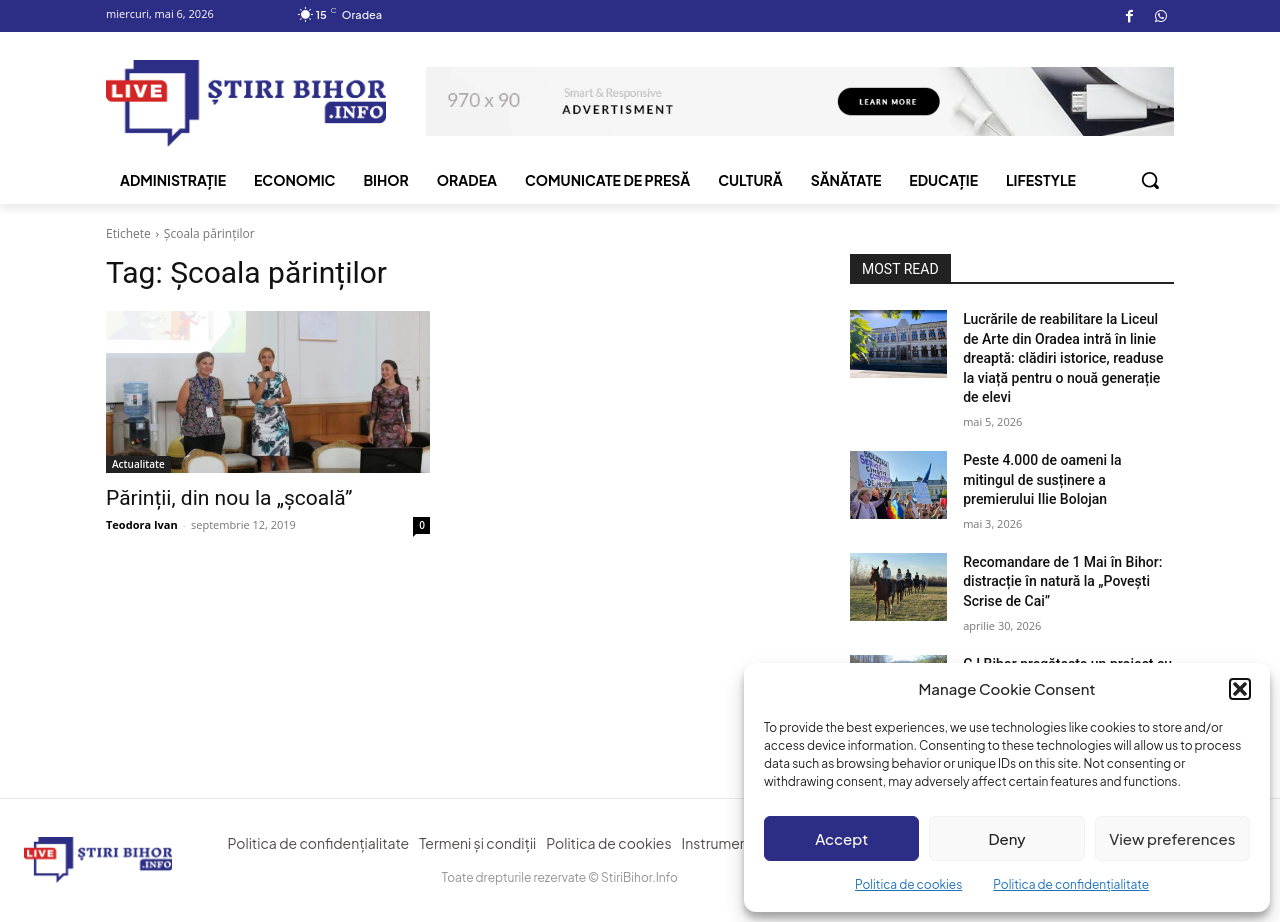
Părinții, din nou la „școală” (229, 498)
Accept (841, 838)
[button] (1240, 689)
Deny (1006, 838)
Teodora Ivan (142, 524)
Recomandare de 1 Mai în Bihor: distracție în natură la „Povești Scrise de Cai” (1062, 581)
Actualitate (138, 464)
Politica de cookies (908, 884)
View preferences (1172, 838)
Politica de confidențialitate (1071, 884)
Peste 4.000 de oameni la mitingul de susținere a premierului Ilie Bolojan (1042, 479)
